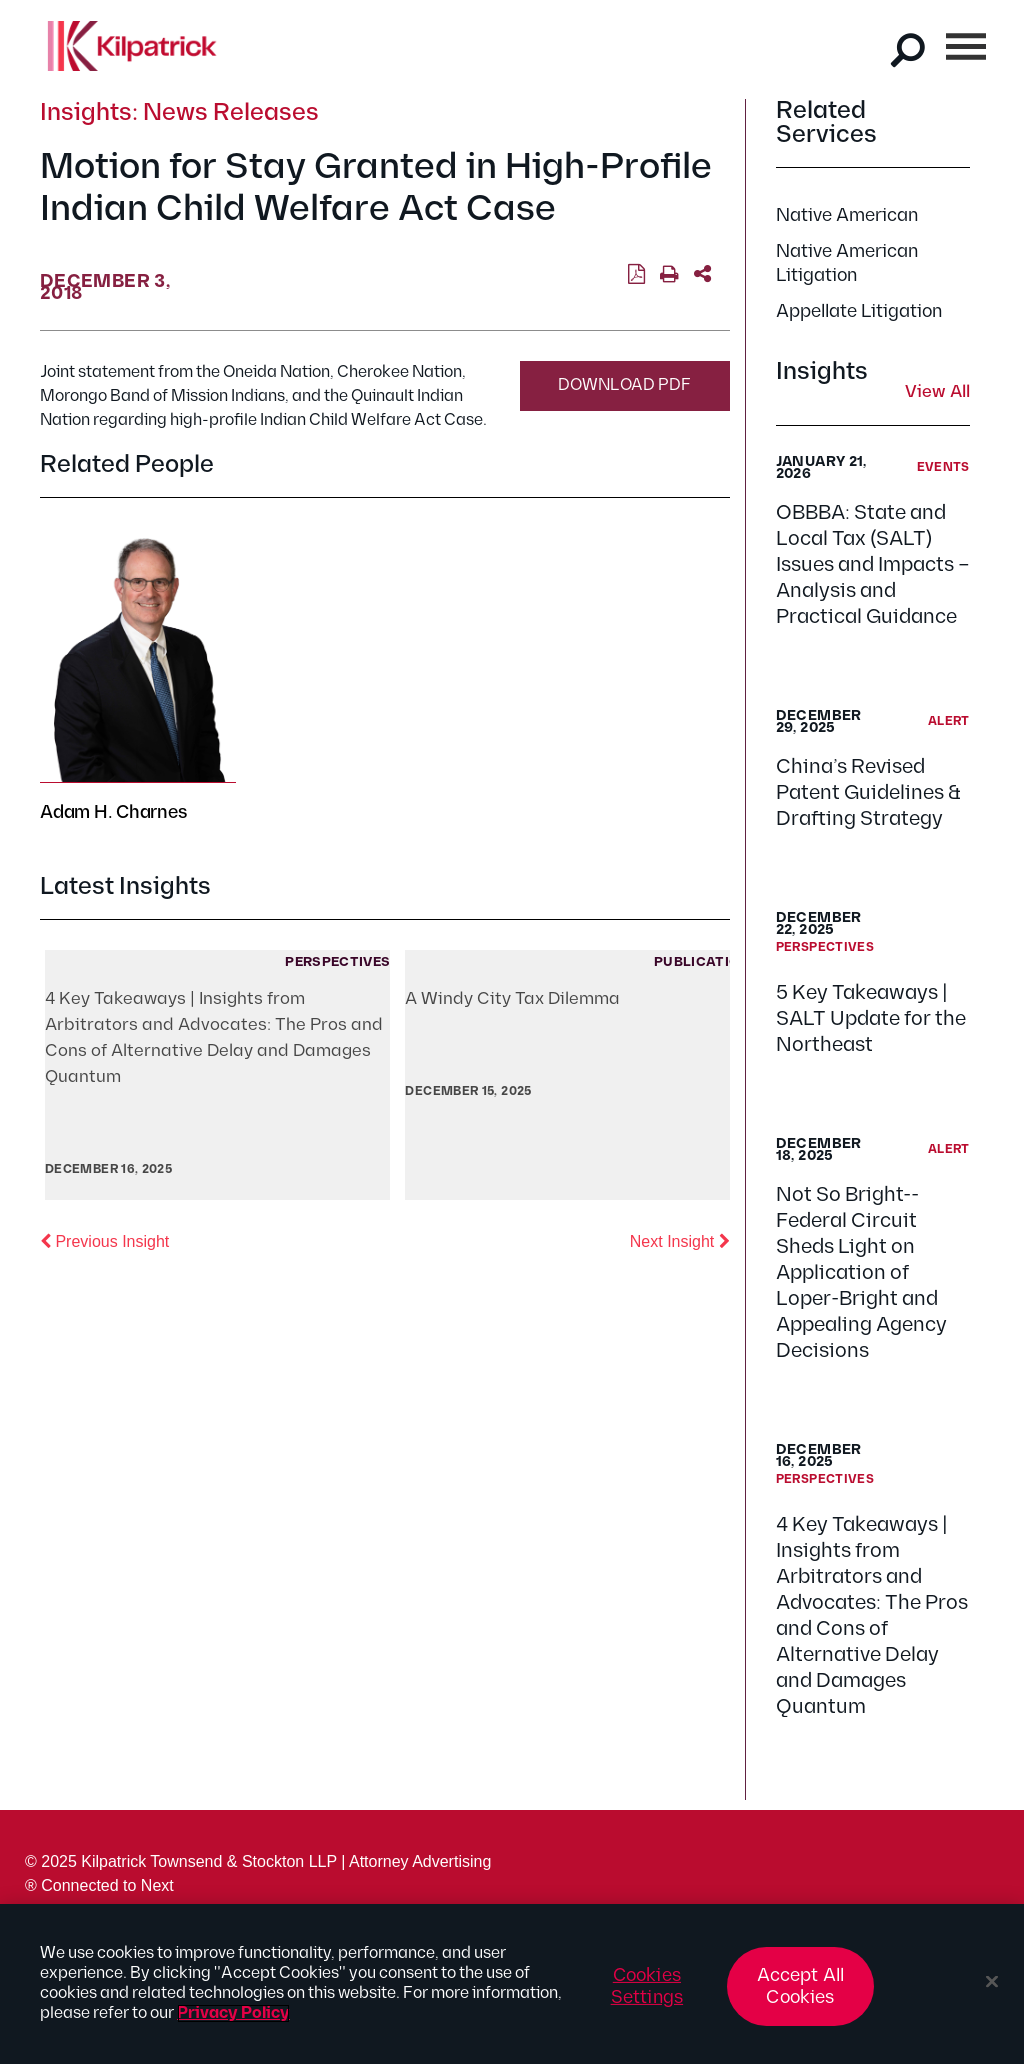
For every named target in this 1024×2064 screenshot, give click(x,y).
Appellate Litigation (859, 311)
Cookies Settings (647, 1986)
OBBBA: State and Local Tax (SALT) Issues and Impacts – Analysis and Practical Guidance (873, 565)
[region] (512, 1984)
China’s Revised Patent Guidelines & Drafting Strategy (868, 793)
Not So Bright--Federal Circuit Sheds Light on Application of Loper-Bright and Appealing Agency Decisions (861, 1273)
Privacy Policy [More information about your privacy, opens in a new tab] (233, 2013)
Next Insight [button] (680, 1240)
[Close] (992, 1982)
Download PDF (624, 385)
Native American (847, 215)
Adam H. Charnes (113, 812)
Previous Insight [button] (104, 1240)
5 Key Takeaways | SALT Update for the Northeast (871, 1019)
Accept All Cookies (801, 1986)
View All (937, 393)
